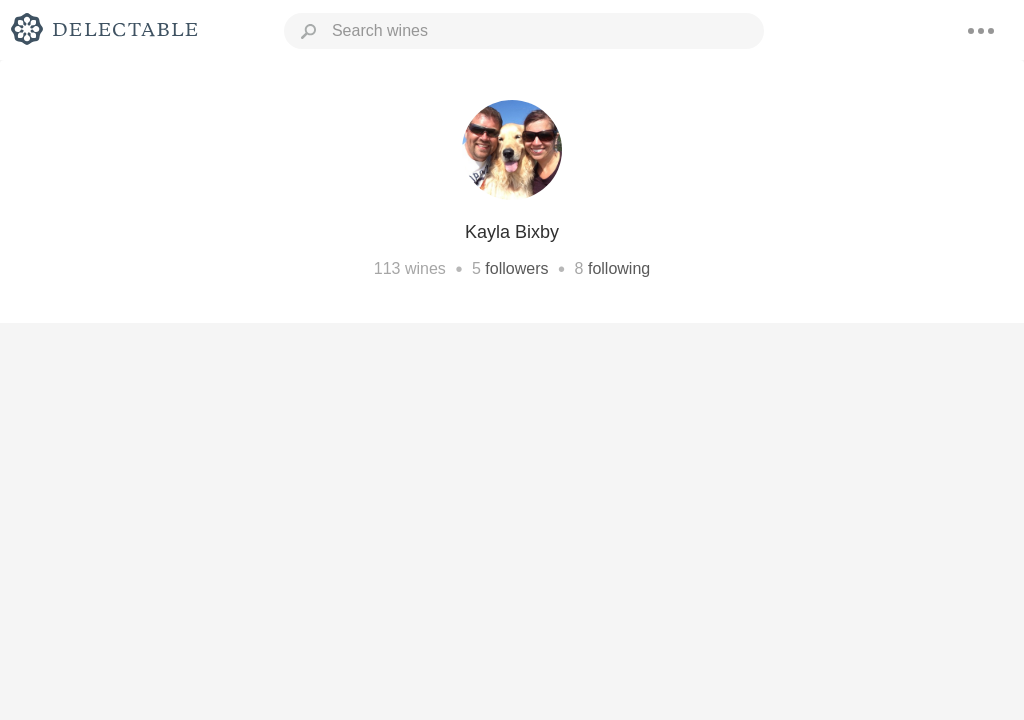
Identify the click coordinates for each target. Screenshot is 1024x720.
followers (516, 268)
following (619, 268)
